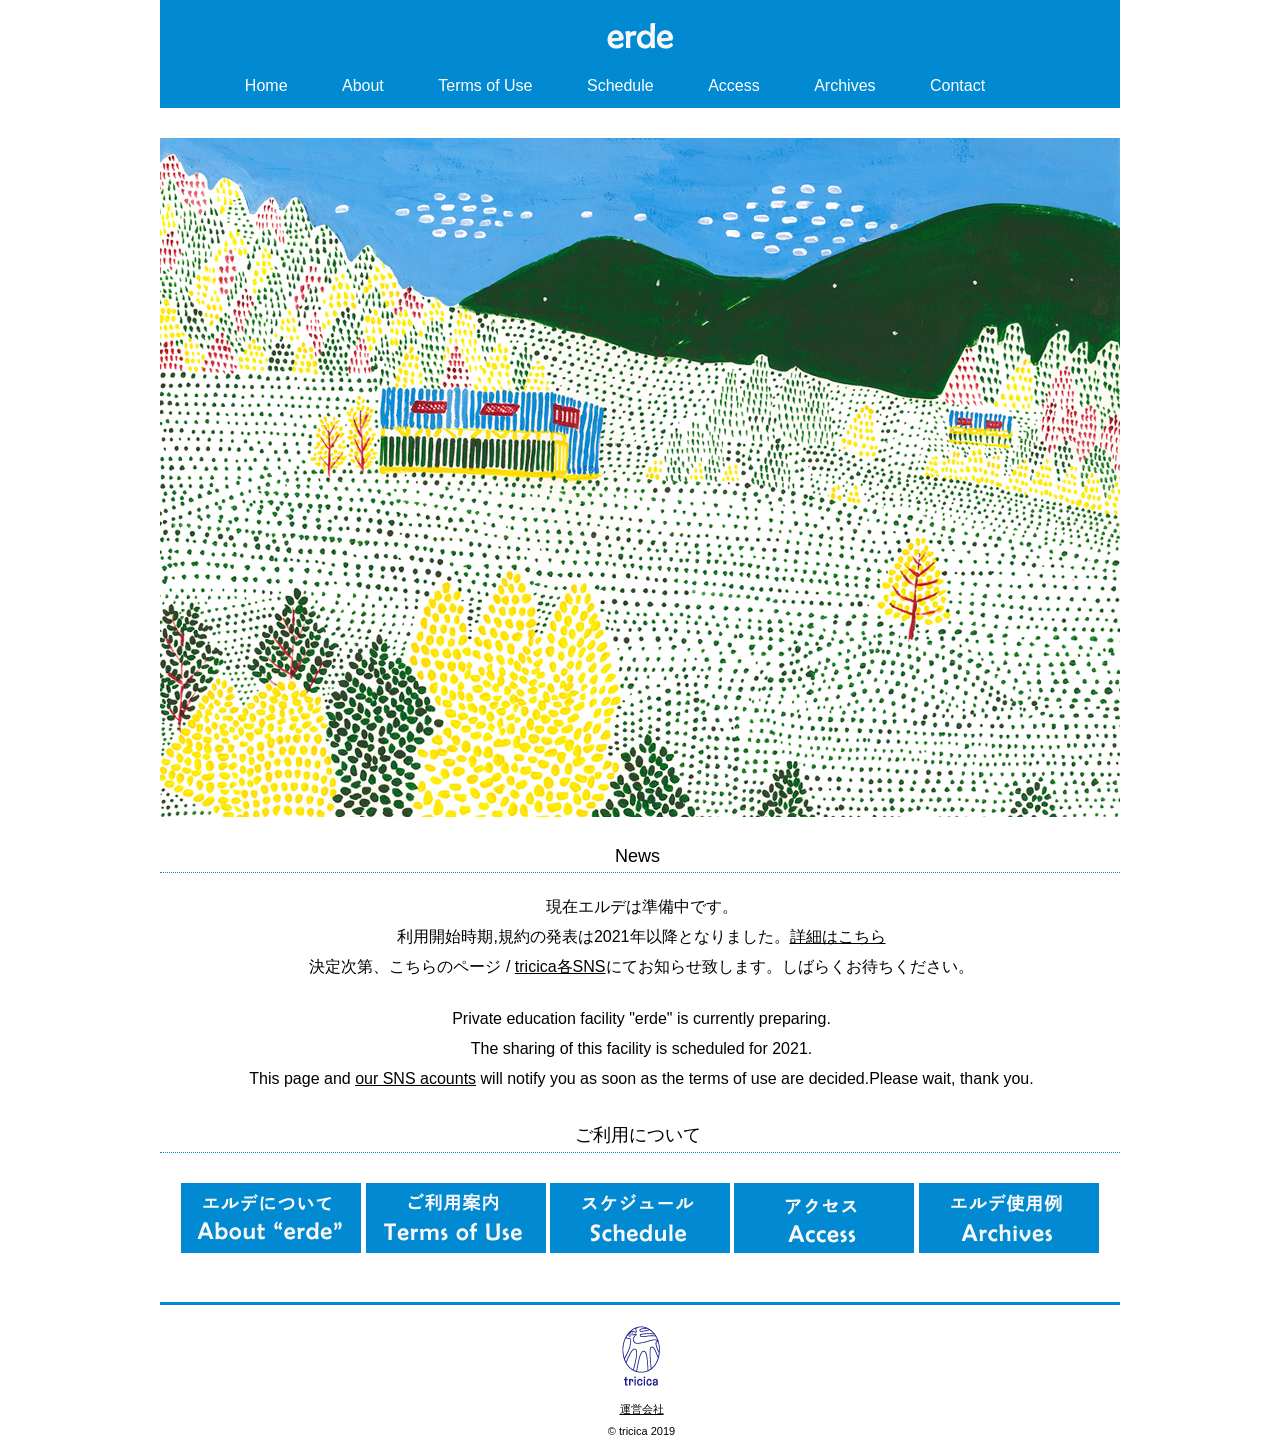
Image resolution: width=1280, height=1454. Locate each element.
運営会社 (642, 1409)
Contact (957, 85)
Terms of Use (485, 85)
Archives (844, 85)
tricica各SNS (560, 966)
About (363, 85)
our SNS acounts (415, 1078)
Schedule (620, 85)
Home (266, 85)
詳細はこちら (838, 936)
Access (734, 85)
